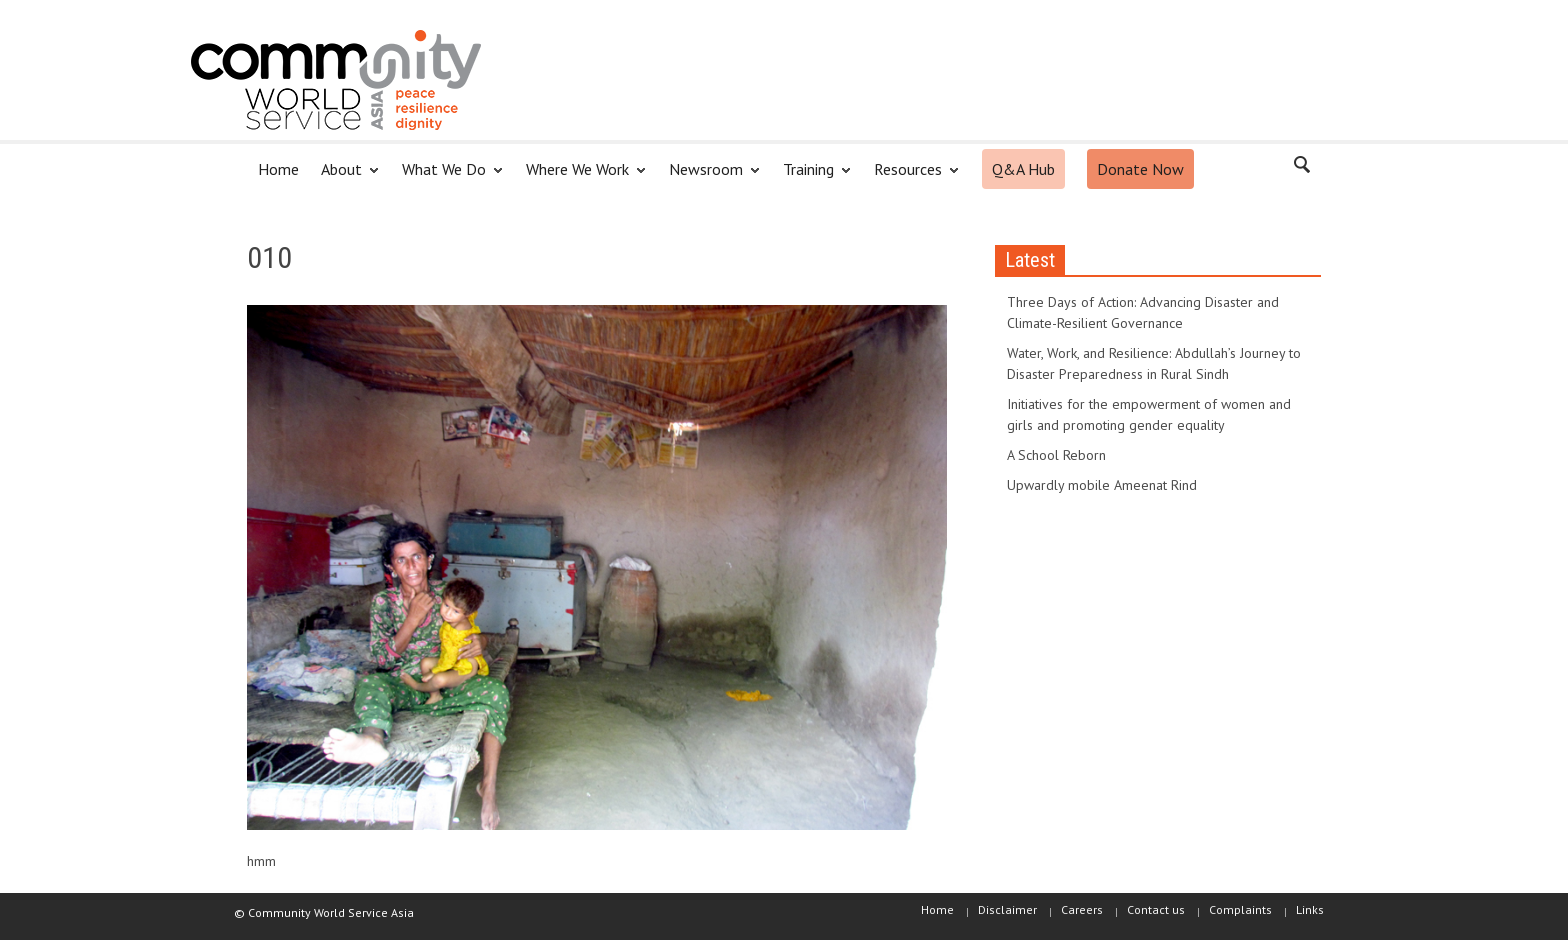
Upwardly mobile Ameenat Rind (1102, 485)
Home (278, 169)
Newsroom (709, 177)
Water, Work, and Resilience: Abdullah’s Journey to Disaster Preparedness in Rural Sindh (1154, 363)
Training (811, 177)
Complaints (1240, 909)
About (344, 177)
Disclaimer (1007, 909)
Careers (1082, 909)
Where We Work (580, 177)
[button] (1301, 168)
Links (1310, 909)
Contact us (1156, 909)
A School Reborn (1056, 455)
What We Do (447, 177)
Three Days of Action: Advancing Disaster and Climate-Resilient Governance (1143, 312)
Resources (911, 177)
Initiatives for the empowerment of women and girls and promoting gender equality (1149, 414)
